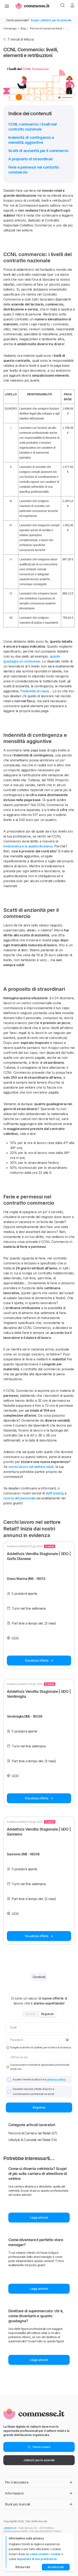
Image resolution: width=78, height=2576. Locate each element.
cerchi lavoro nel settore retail (30, 1467)
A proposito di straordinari (30, 159)
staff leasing (55, 1493)
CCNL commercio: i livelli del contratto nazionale (32, 126)
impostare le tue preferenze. (37, 2559)
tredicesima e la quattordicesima (27, 846)
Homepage (9, 28)
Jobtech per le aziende (39, 2460)
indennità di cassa (35, 691)
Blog (23, 28)
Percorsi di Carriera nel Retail (46, 28)
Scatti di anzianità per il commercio (38, 151)
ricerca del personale (19, 1498)
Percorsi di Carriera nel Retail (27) (32, 2133)
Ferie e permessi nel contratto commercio (33, 169)
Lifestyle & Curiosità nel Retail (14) (32, 2140)
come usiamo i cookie (45, 2554)
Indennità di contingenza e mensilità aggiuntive (31, 140)
